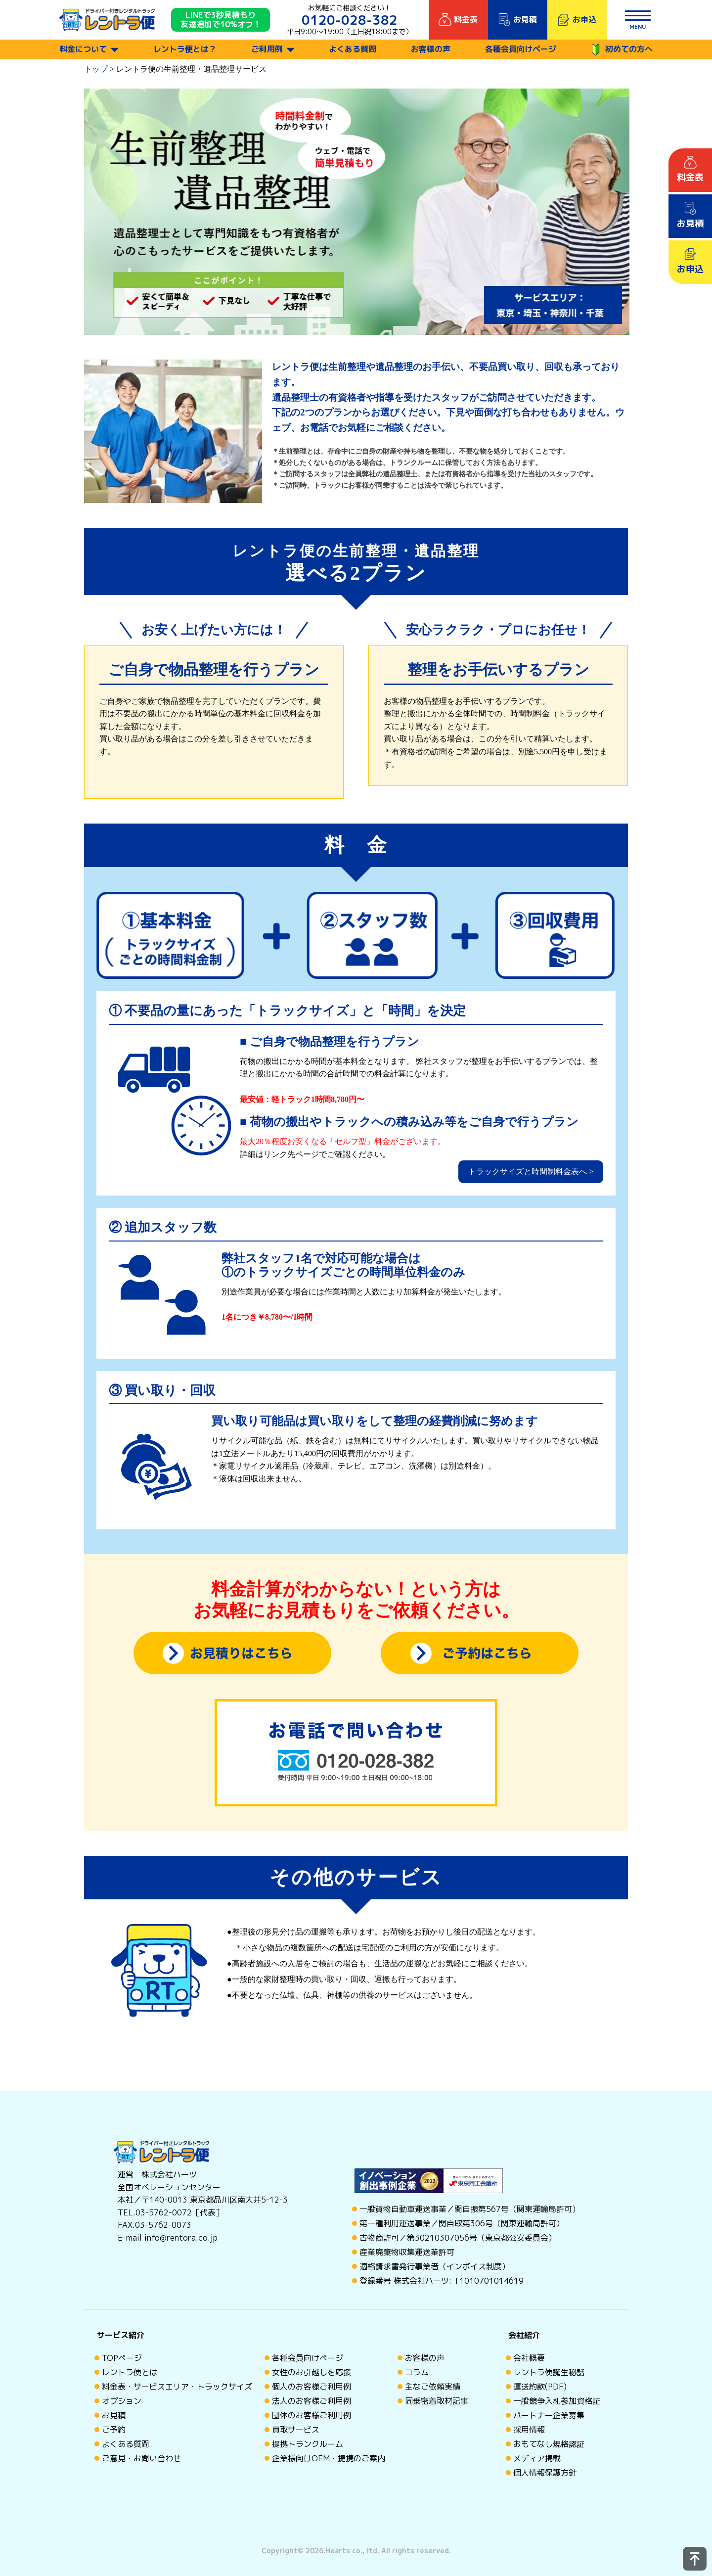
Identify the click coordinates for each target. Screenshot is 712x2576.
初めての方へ (622, 50)
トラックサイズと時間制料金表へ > (530, 1171)
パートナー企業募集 (548, 2415)
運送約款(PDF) (540, 2386)
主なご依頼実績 (432, 2386)
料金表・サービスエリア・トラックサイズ (177, 2386)
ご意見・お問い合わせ (141, 2458)
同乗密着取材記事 (436, 2400)
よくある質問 (352, 49)
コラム (417, 2372)
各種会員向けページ (520, 49)
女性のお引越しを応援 (311, 2372)
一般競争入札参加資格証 (556, 2400)
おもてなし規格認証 (548, 2443)
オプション (121, 2400)
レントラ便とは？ (185, 49)
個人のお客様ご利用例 (311, 2386)
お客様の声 (430, 49)
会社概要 (529, 2357)
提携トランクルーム (307, 2443)
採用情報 (529, 2429)
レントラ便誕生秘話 (548, 2372)
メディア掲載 (537, 2458)
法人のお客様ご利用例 (311, 2400)
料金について (83, 49)
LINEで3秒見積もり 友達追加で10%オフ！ (220, 19)
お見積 (114, 2415)
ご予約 (114, 2429)
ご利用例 (267, 49)
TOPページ (122, 2357)
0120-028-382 (350, 20)
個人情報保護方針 (545, 2472)
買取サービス (295, 2429)
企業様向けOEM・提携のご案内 (328, 2458)
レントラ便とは (129, 2372)
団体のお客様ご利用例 (311, 2415)
